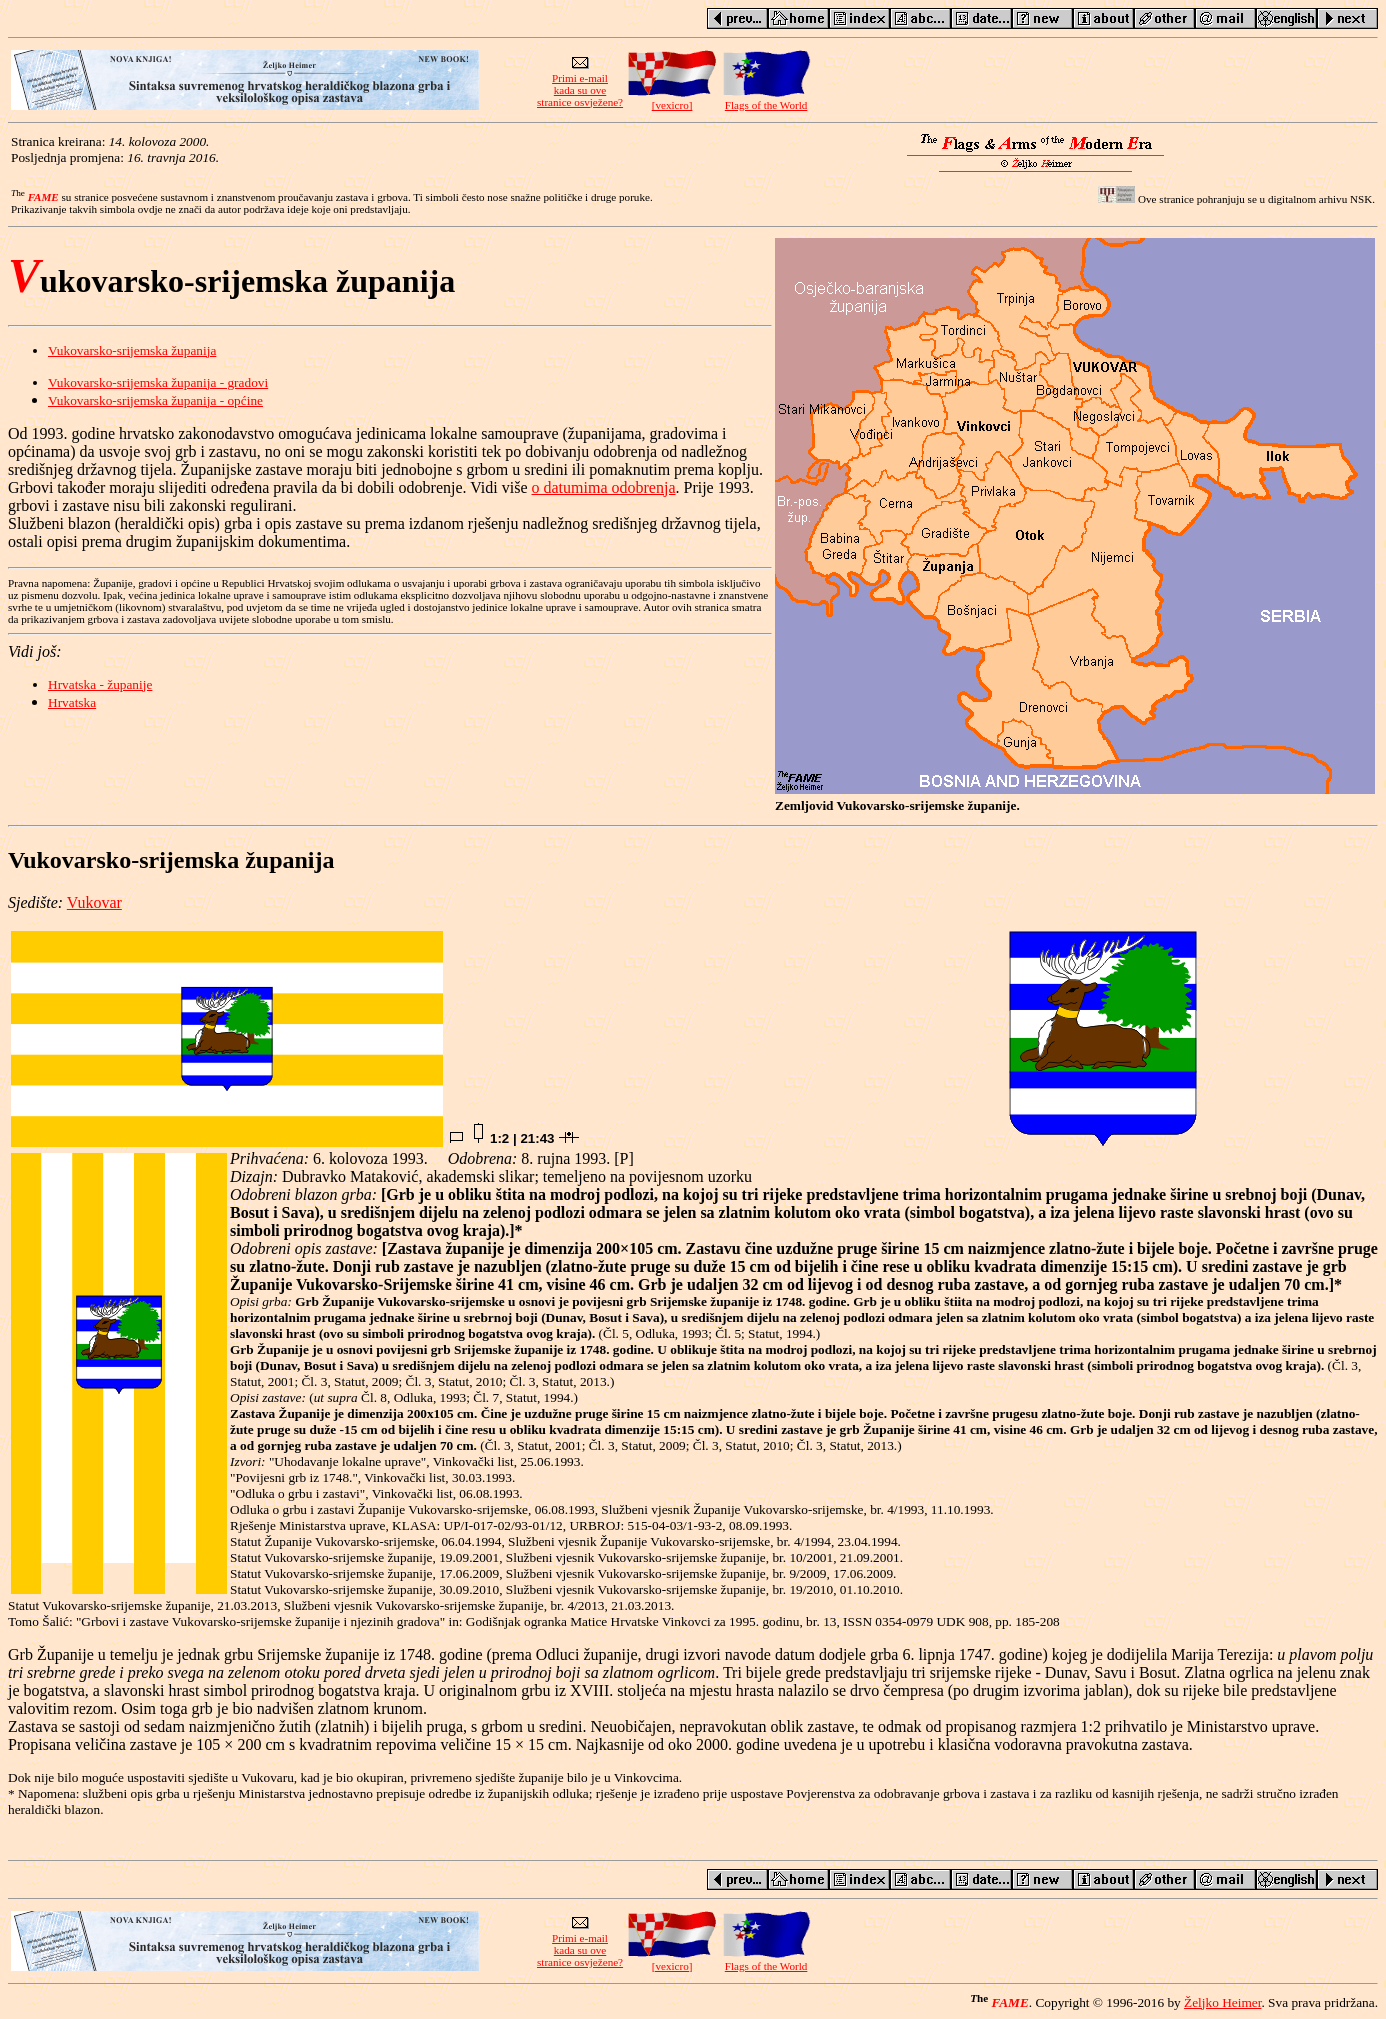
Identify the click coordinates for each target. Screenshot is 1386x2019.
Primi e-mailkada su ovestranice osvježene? (580, 85)
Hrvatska (72, 702)
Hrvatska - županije (100, 684)
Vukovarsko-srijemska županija (132, 350)
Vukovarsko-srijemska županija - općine (155, 400)
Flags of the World (766, 100)
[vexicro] (672, 100)
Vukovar (94, 902)
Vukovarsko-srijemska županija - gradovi (158, 382)
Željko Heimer (1222, 2002)
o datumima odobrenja (604, 487)
